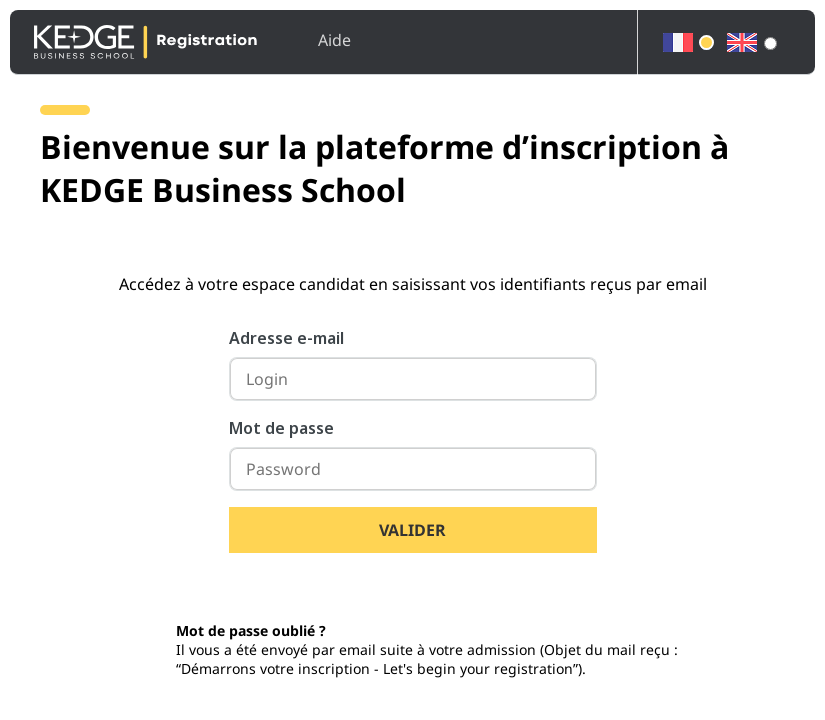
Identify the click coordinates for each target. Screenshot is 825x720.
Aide (334, 40)
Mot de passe (281, 428)
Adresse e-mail (286, 338)
